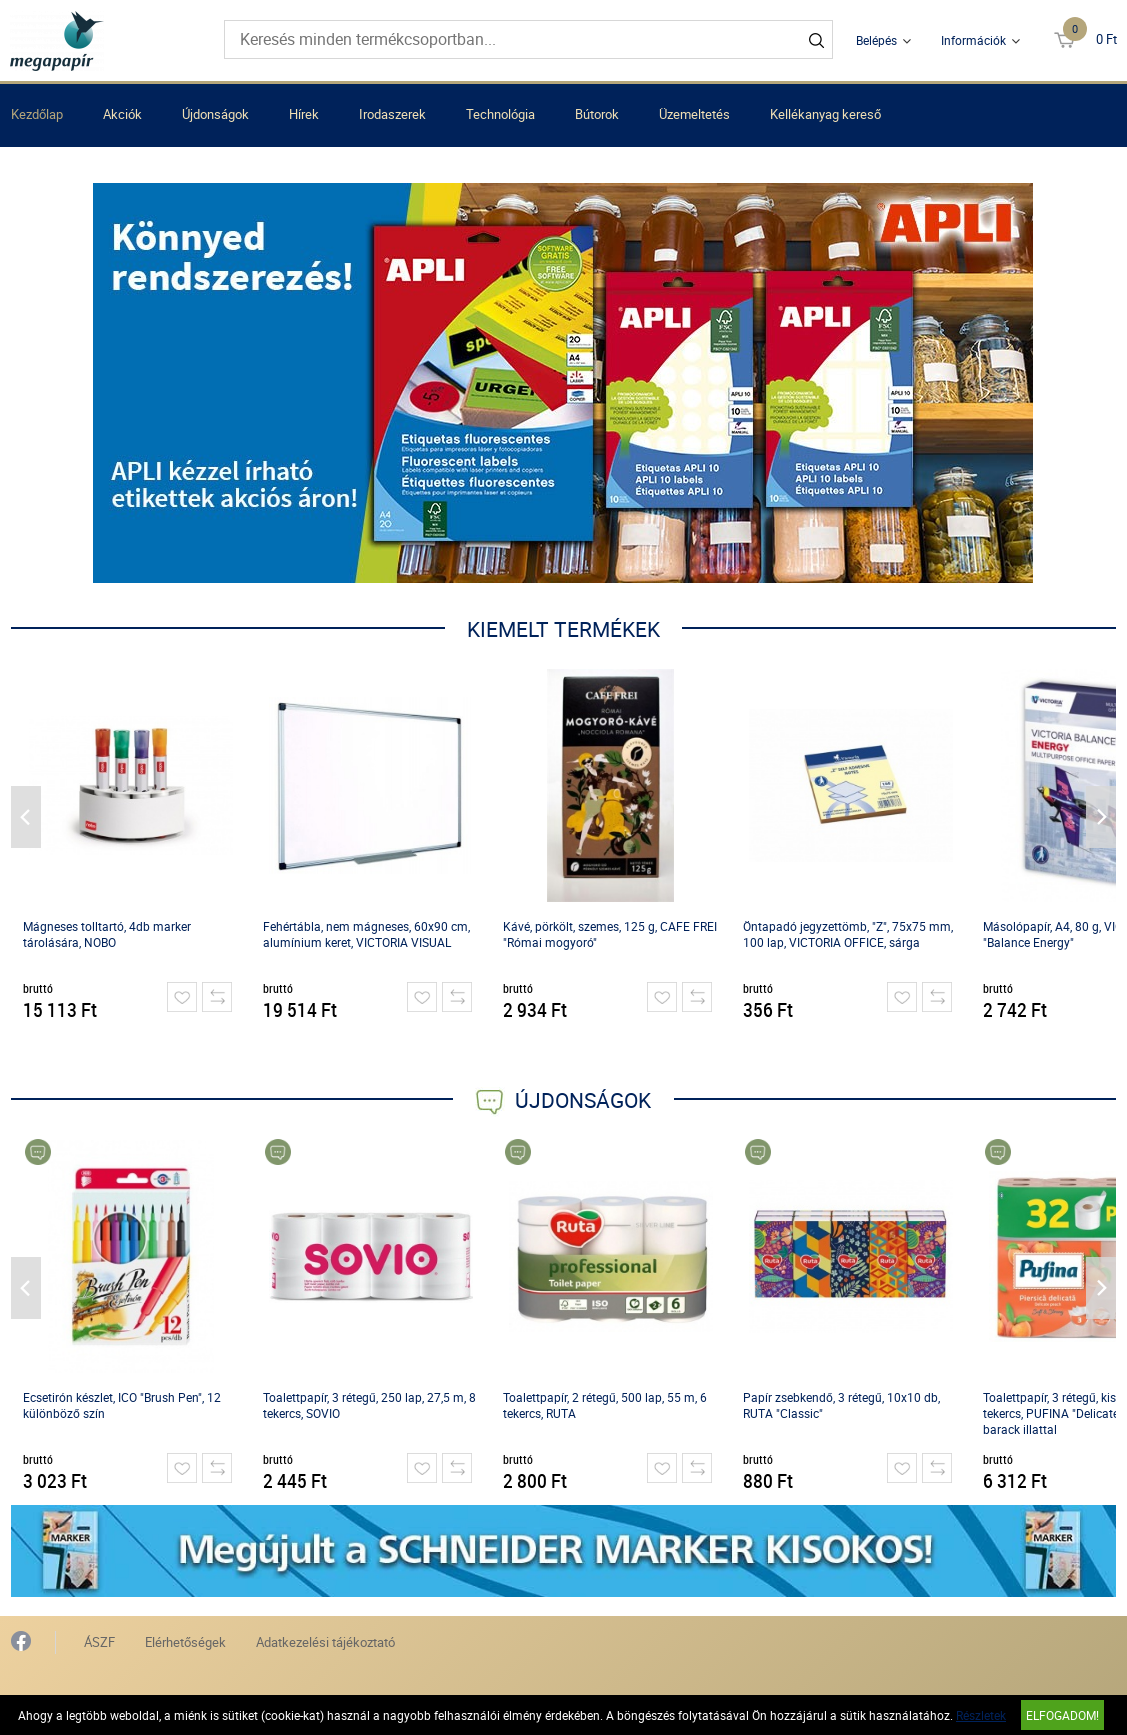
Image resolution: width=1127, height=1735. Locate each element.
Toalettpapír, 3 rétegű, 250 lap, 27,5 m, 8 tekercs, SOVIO (369, 1405)
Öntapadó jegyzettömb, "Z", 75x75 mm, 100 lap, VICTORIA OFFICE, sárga (848, 934)
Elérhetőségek (185, 1642)
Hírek (304, 114)
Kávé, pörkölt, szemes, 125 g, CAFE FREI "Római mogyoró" (610, 934)
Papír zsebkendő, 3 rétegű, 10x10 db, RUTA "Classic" (841, 1405)
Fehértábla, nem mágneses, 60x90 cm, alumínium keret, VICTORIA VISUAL (366, 934)
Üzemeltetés (694, 114)
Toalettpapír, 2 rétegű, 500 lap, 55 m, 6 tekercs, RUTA (605, 1405)
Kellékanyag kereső (825, 114)
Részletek (981, 1715)
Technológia (500, 114)
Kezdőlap (37, 114)
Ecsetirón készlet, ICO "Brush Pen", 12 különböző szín (122, 1405)
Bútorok (597, 114)
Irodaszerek (392, 114)
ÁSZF (99, 1642)
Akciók (122, 114)
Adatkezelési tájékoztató (325, 1642)
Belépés (876, 40)
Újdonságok (215, 114)
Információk (973, 40)
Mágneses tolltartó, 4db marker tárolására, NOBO (107, 934)
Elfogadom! (1062, 1715)
